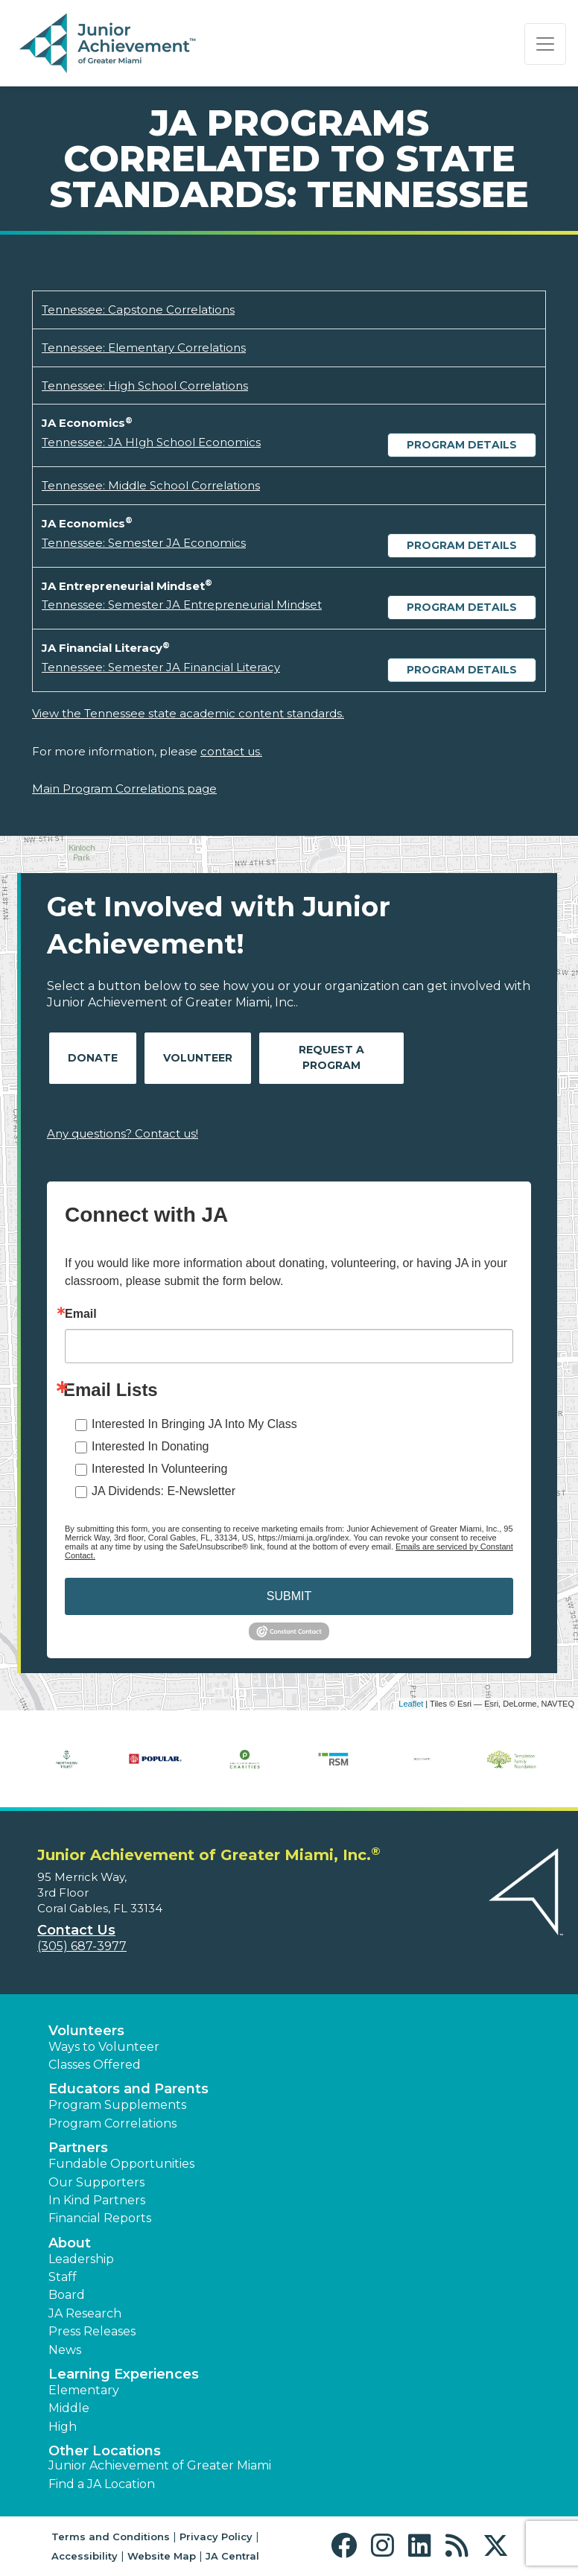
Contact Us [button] (76, 1930)
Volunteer (197, 1058)
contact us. (231, 751)
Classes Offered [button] (94, 2065)
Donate (93, 1058)
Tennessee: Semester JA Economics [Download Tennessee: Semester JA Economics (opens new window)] (144, 543)
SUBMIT (289, 1596)
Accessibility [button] (84, 2556)
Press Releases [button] (92, 2331)
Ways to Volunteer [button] (103, 2047)
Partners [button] (78, 2147)
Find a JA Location (101, 2484)
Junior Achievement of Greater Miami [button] (159, 2465)
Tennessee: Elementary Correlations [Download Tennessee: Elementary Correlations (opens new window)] (144, 347)
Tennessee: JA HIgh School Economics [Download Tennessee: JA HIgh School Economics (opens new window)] (151, 442)
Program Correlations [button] (112, 2123)
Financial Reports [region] (99, 2218)
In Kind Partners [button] (96, 2200)
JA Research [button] (84, 2313)
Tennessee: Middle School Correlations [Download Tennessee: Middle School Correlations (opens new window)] (151, 485)
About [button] (69, 2243)
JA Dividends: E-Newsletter (163, 1491)
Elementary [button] (83, 2390)
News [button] (64, 2350)
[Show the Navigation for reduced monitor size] (545, 44)
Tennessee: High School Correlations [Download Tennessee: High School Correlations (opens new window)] (145, 385)
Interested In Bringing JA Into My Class (194, 1424)
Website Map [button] (161, 2556)
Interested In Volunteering (159, 1468)
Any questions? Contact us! (122, 1133)
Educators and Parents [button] (128, 2089)
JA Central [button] (232, 2556)
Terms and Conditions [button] (110, 2536)
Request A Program (331, 1057)
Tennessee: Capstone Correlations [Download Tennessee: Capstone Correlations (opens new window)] (138, 309)
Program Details (462, 444)
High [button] (62, 2427)
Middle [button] (68, 2408)
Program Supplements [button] (117, 2105)
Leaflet (410, 1703)
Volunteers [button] (86, 2030)
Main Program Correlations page (124, 788)
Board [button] (66, 2295)
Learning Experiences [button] (123, 2374)
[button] (347, 2546)
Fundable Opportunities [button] (121, 2164)
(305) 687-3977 (82, 1946)
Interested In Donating (150, 1446)
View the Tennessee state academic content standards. (188, 713)
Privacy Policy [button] (216, 2536)
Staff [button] (62, 2277)
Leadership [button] (81, 2259)
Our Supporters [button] (96, 2182)
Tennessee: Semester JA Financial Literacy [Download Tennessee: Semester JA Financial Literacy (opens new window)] (161, 667)
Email (81, 1314)
